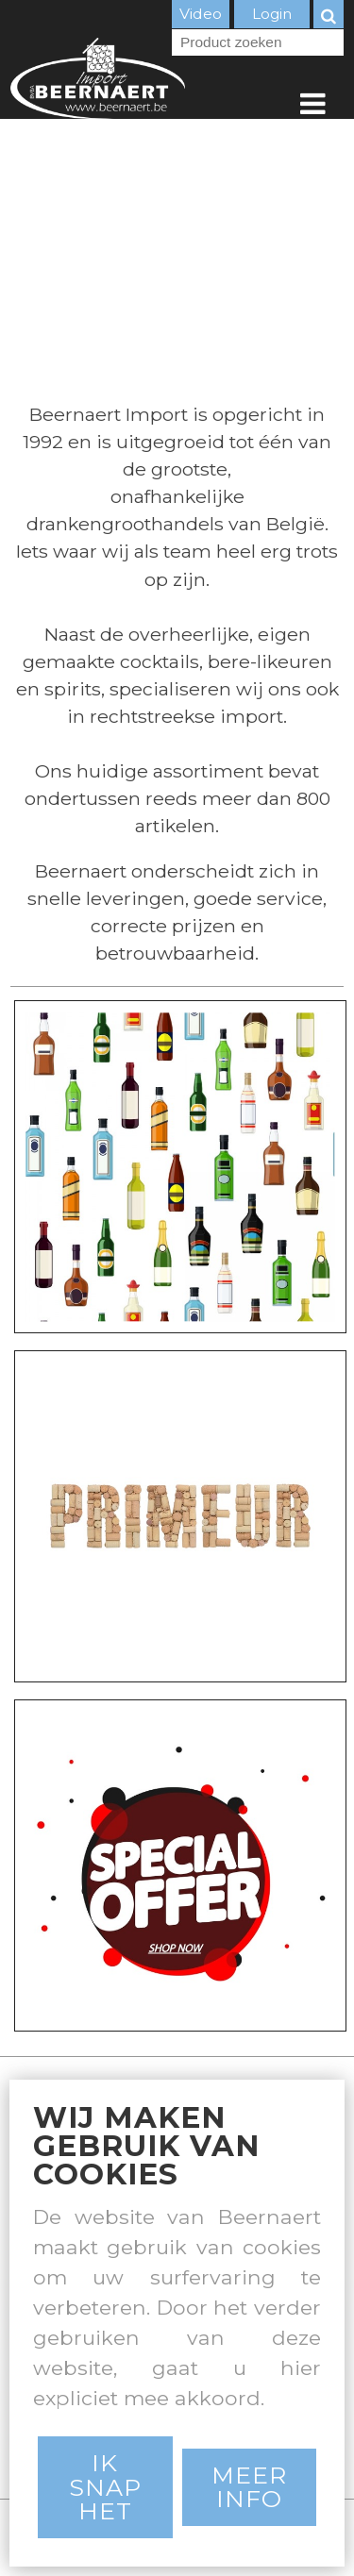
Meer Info (249, 2487)
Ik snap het (105, 2486)
